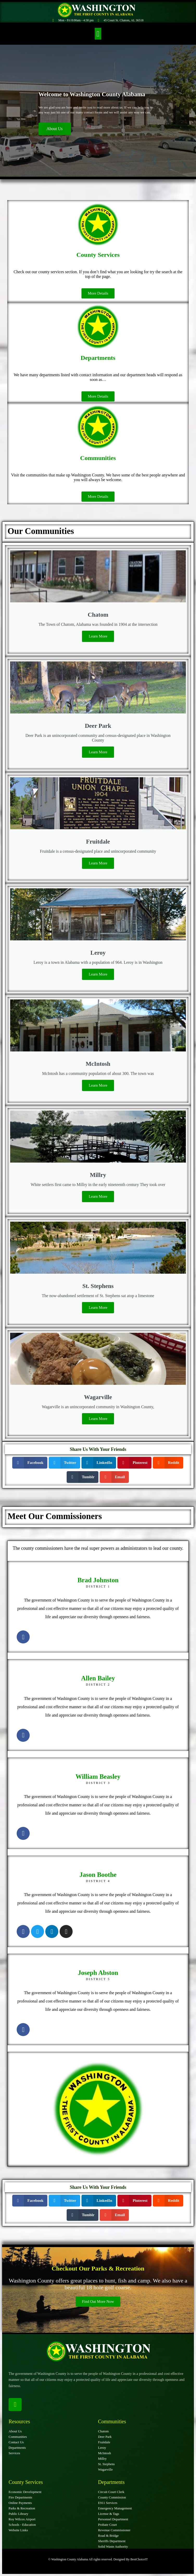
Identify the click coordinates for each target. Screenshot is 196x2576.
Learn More (98, 636)
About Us (55, 128)
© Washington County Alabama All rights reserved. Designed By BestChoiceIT (98, 2559)
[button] (98, 34)
